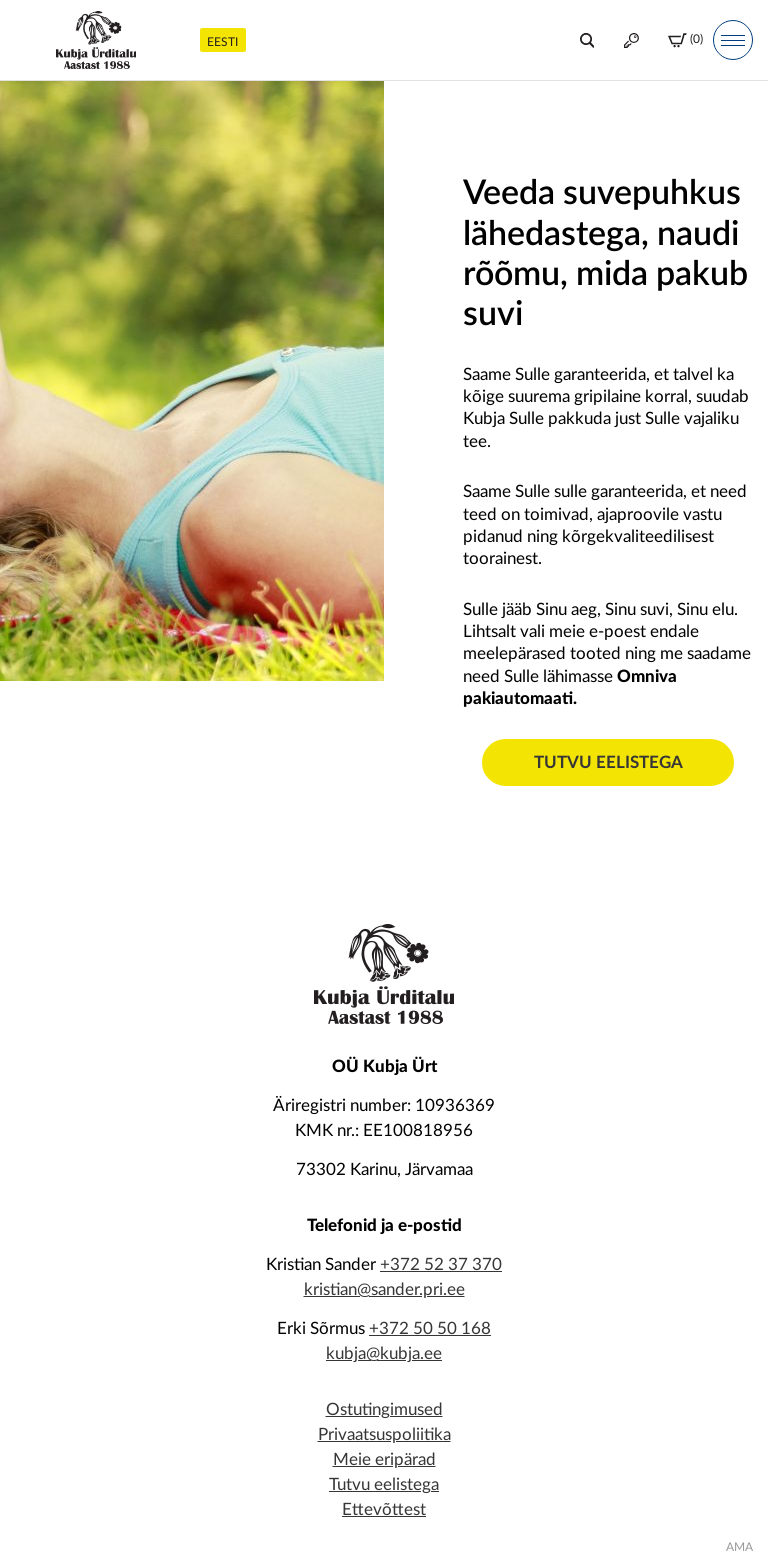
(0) (685, 40)
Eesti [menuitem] (222, 42)
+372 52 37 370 (441, 1264)
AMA (739, 1547)
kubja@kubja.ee (384, 1353)
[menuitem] (223, 39)
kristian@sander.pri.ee (384, 1289)
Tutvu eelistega (608, 762)
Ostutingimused (384, 1409)
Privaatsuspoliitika (384, 1434)
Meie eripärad (384, 1459)
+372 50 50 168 (430, 1328)
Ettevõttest (384, 1509)
